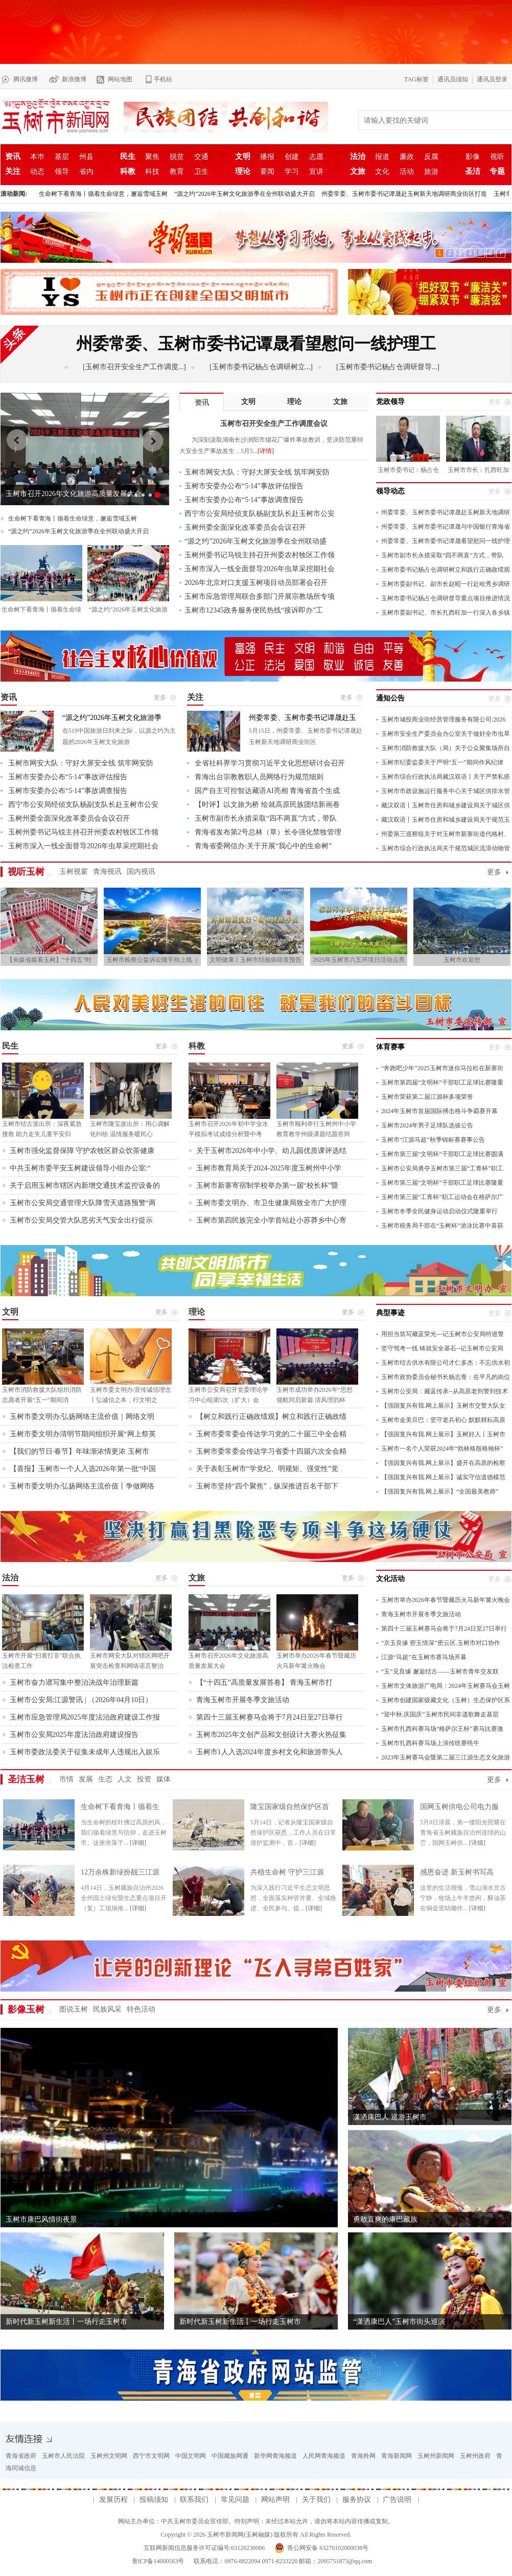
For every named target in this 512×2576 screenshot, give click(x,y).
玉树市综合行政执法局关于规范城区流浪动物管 (445, 848)
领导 (62, 171)
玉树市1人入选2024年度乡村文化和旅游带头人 (269, 1752)
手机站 (163, 79)
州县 (86, 157)
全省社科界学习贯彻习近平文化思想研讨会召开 (270, 763)
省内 (86, 171)
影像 (473, 157)
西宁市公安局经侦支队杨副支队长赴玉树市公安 (259, 513)
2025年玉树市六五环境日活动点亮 (359, 959)
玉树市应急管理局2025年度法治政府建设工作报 (85, 1717)
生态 (105, 1779)
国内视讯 (141, 871)
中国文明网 (190, 2455)
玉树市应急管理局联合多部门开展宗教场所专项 (259, 596)
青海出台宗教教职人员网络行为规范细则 (259, 777)
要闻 (267, 171)
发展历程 (113, 2499)
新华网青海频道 (275, 2455)
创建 (292, 157)
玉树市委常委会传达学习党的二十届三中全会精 (271, 1434)
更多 (494, 872)
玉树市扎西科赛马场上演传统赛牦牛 (430, 1743)
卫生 (201, 171)
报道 (382, 157)
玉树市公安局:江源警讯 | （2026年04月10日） (81, 1700)
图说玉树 (73, 2009)
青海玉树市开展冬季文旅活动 (242, 1700)
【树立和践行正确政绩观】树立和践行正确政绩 (271, 1416)
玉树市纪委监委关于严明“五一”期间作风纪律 (442, 762)
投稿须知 (153, 2499)
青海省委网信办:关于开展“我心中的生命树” (263, 846)
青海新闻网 (396, 2455)
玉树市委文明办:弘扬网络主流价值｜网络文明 (82, 1416)
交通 (201, 157)
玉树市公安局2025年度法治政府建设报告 (74, 1734)
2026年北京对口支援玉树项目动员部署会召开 (256, 582)
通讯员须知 (452, 79)
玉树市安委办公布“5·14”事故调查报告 (244, 500)
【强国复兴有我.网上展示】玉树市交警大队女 (443, 1405)
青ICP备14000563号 (158, 2561)
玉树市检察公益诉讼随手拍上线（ (152, 959)
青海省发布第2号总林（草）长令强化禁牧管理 (268, 832)
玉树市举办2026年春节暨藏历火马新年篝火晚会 (445, 1599)
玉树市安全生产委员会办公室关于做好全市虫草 (445, 733)
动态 (37, 171)
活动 (407, 171)
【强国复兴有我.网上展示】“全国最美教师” (440, 1491)
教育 (177, 171)
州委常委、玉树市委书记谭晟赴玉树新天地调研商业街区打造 (404, 193)
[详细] (138, 1842)
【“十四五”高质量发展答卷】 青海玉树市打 (264, 1682)
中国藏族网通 (230, 2455)
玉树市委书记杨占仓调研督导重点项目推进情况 (445, 598)
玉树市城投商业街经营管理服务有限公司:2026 (443, 719)
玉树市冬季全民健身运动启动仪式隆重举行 (439, 1211)
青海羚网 (363, 2455)
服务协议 (356, 2499)
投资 (144, 1779)
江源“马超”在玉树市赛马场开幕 (424, 1657)
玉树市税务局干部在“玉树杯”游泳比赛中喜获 (442, 1225)
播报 (267, 157)
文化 (382, 171)
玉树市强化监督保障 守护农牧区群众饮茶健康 (82, 1151)
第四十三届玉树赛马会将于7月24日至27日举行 (269, 1717)
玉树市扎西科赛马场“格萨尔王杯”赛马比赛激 (442, 1728)
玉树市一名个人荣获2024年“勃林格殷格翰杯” (442, 1448)
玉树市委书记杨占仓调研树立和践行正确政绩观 (445, 569)
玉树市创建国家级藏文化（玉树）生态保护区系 (445, 1700)
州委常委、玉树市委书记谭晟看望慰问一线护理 (445, 541)
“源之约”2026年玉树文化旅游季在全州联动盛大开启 (244, 193)
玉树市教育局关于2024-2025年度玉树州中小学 (269, 1168)
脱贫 (177, 157)
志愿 (316, 157)
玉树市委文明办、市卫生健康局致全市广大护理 (271, 1203)
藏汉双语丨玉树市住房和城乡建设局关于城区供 (445, 805)
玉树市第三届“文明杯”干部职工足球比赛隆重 (442, 1182)
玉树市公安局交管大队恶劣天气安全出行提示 (81, 1220)
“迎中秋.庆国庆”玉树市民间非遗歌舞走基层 (440, 1714)
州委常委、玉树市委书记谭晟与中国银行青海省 (445, 526)
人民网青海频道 (323, 2455)
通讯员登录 (492, 79)
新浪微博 (74, 79)
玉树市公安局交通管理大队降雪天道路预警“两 (83, 1203)
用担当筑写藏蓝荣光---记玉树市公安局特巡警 (442, 1334)
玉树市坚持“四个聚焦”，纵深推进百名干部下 (267, 1486)
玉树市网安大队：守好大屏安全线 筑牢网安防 (257, 472)
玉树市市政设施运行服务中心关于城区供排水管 (445, 791)
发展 (86, 1779)
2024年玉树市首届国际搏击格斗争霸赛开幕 (439, 1111)
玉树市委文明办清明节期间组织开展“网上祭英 (83, 1434)
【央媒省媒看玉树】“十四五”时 (49, 959)
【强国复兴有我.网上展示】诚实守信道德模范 (443, 1477)
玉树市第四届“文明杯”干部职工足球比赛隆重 (442, 1082)
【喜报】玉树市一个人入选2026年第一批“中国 (83, 1469)
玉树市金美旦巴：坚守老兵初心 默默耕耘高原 (443, 1419)
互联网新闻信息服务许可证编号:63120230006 (204, 2547)
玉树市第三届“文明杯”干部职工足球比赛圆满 (442, 1154)
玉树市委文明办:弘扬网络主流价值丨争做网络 (82, 1486)
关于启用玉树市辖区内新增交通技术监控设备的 (85, 1185)
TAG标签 (416, 79)
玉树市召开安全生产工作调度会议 (59, 494)
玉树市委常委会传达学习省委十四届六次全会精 (271, 1451)
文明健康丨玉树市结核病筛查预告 (255, 959)
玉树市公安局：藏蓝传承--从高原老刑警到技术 (444, 1391)
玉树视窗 (73, 871)
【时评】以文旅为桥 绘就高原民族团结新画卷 (267, 804)
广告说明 (397, 2499)
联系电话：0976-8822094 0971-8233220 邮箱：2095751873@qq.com (282, 2561)
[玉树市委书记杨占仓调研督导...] (387, 367)
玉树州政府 (475, 2455)
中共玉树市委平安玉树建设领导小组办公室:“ (80, 1168)
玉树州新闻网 (435, 2455)
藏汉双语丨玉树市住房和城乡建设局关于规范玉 (445, 819)
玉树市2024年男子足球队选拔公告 (427, 1125)
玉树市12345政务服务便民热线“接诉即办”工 (253, 610)
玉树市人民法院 (63, 2455)
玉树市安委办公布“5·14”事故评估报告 (244, 486)
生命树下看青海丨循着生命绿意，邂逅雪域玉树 (103, 193)
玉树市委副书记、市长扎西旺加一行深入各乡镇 (445, 612)
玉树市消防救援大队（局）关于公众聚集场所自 (445, 748)
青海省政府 (21, 2455)
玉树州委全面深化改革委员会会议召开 (245, 527)
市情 (66, 1779)
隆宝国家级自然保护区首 (289, 1807)
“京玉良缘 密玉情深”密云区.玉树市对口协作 (440, 1642)
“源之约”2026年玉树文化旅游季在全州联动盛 (255, 541)
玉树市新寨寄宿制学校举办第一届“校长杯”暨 (267, 1185)
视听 (497, 157)
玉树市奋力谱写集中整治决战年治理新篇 (74, 1682)
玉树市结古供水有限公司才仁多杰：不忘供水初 (445, 1362)
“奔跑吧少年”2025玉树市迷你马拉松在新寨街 (442, 1068)
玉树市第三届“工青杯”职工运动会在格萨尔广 (442, 1197)
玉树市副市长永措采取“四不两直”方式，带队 (442, 555)
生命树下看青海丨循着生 (120, 1807)
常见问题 (235, 2499)
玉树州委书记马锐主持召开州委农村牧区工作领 (259, 555)
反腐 (431, 157)
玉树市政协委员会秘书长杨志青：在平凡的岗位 (445, 1377)
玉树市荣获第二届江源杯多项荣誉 (427, 1096)
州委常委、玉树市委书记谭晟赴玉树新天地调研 (445, 512)
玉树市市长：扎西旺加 (478, 469)
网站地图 (120, 79)
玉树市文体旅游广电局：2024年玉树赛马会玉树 (445, 1685)
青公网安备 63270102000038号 (327, 2547)
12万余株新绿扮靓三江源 (120, 1872)
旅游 (431, 171)
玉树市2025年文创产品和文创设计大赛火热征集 (271, 1734)
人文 (125, 1779)
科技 (152, 171)
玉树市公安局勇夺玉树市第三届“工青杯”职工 (442, 1168)
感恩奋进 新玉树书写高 (457, 1872)
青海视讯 (107, 871)
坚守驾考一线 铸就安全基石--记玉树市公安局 (442, 1348)
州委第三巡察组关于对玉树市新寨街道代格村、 (445, 834)
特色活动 (141, 2009)
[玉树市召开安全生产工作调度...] (134, 367)
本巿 (37, 157)
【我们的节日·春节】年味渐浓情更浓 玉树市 (79, 1451)
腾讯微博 (25, 79)
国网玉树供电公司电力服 (459, 1807)
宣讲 (316, 171)
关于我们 (316, 2499)
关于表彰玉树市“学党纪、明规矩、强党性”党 (267, 1469)
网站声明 (275, 2499)
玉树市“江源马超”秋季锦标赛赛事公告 (433, 1139)
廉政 (407, 157)
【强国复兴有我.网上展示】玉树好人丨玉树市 (443, 1434)
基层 (62, 157)
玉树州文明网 (108, 2455)
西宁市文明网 (151, 2455)
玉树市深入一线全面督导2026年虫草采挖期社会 (259, 569)
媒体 (163, 1779)
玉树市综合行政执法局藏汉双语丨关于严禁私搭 (445, 776)
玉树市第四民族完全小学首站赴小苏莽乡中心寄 (271, 1220)
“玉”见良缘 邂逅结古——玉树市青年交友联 (440, 1671)
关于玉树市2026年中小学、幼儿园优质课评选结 (271, 1151)
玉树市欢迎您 (462, 959)
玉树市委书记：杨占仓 (408, 469)
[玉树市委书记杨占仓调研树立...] (261, 367)
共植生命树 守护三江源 (287, 1872)
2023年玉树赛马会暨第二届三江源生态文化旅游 (445, 1757)
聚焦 (152, 157)
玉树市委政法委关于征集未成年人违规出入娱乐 (85, 1752)
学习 (292, 171)
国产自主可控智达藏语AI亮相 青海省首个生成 (267, 791)
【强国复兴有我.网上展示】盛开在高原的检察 (443, 1462)
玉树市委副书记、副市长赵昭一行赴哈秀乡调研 (445, 583)
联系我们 (194, 2499)
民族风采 (107, 2009)
